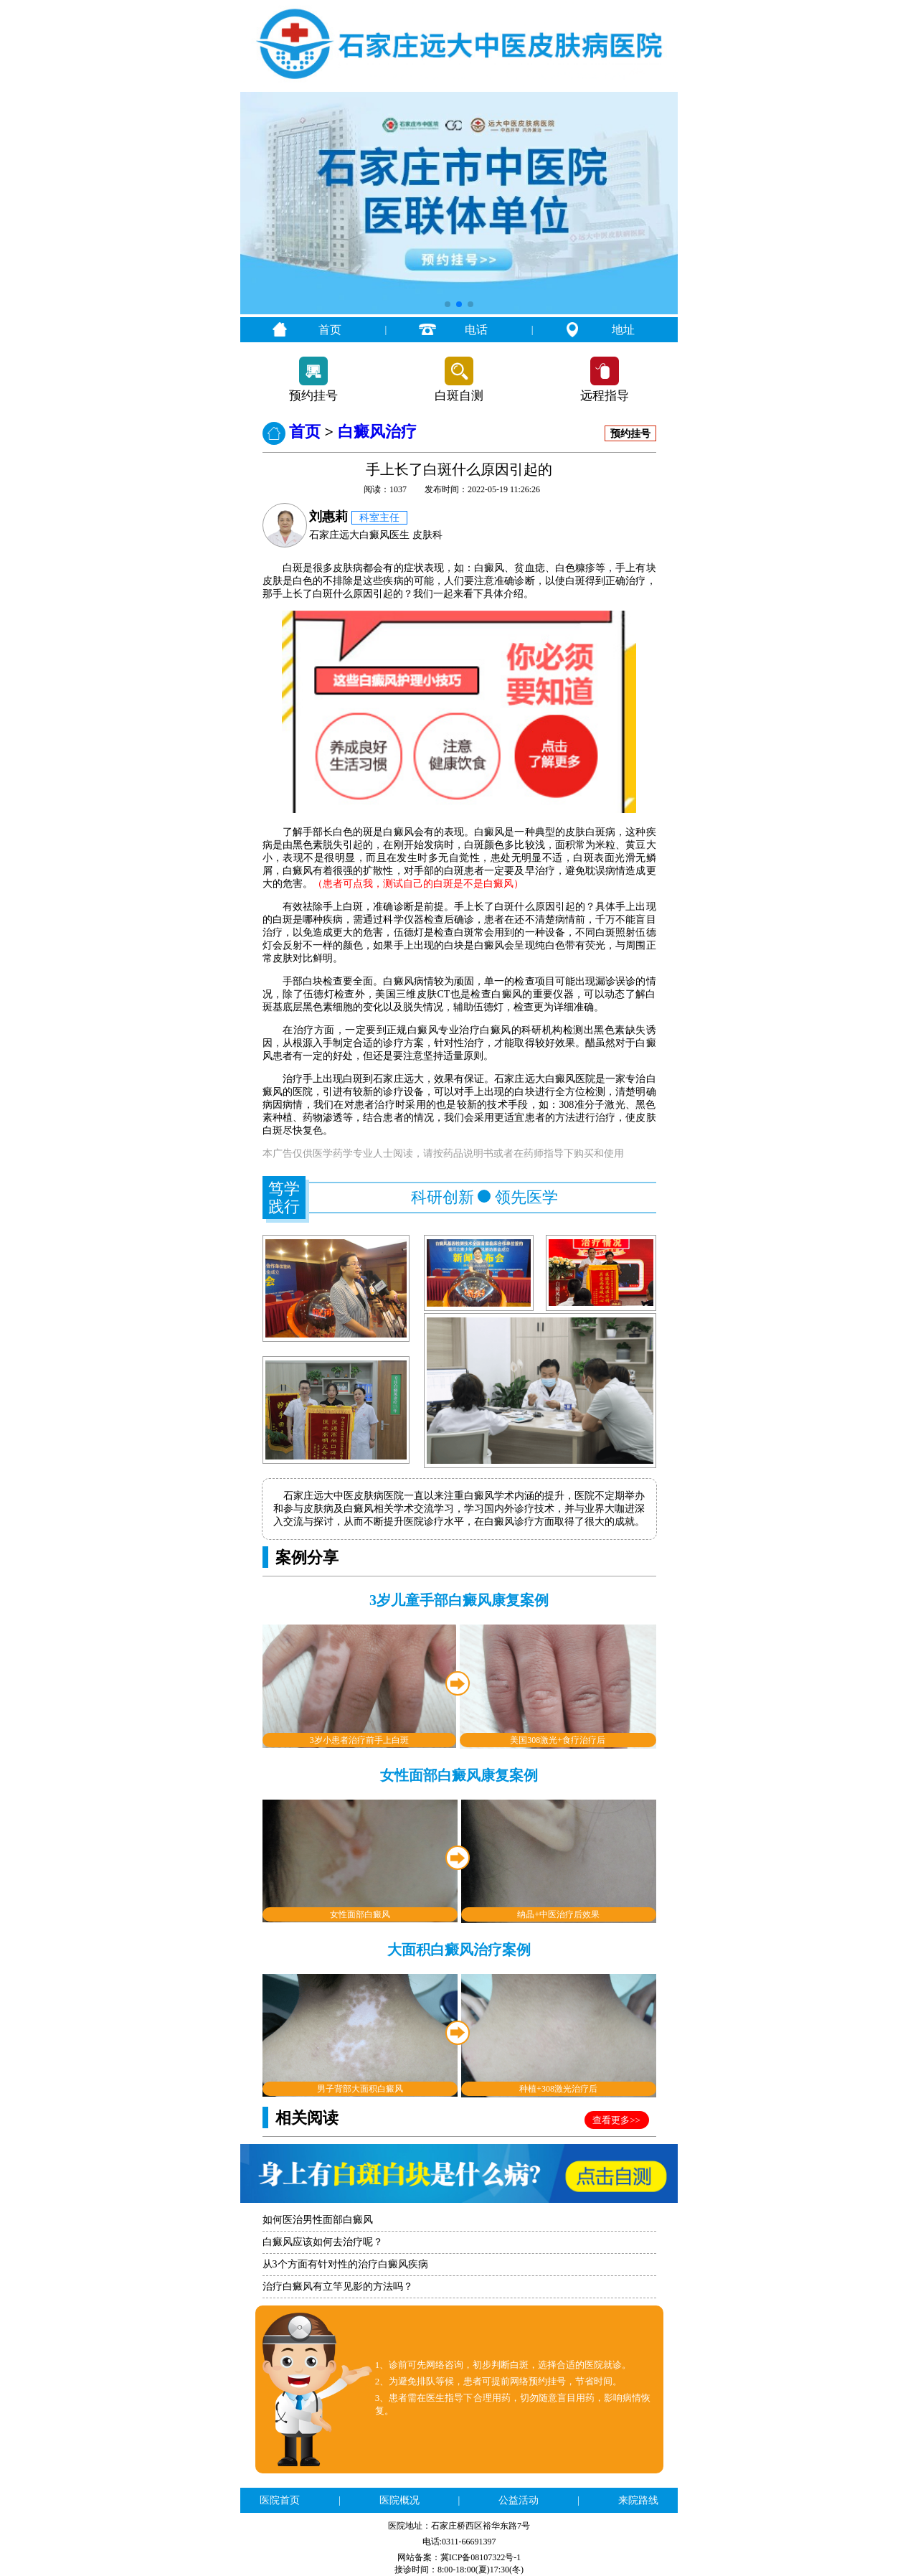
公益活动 (518, 2500)
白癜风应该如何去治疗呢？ (322, 2242)
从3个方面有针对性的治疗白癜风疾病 (345, 2264)
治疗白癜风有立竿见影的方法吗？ (337, 2286)
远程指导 (604, 396)
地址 (623, 330)
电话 (476, 330)
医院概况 (399, 2500)
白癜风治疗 (377, 432)
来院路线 (638, 2500)
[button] (447, 304)
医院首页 (280, 2500)
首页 (329, 330)
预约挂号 (313, 396)
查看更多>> (616, 2120)
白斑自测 (459, 396)
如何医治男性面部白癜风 (317, 2219)
